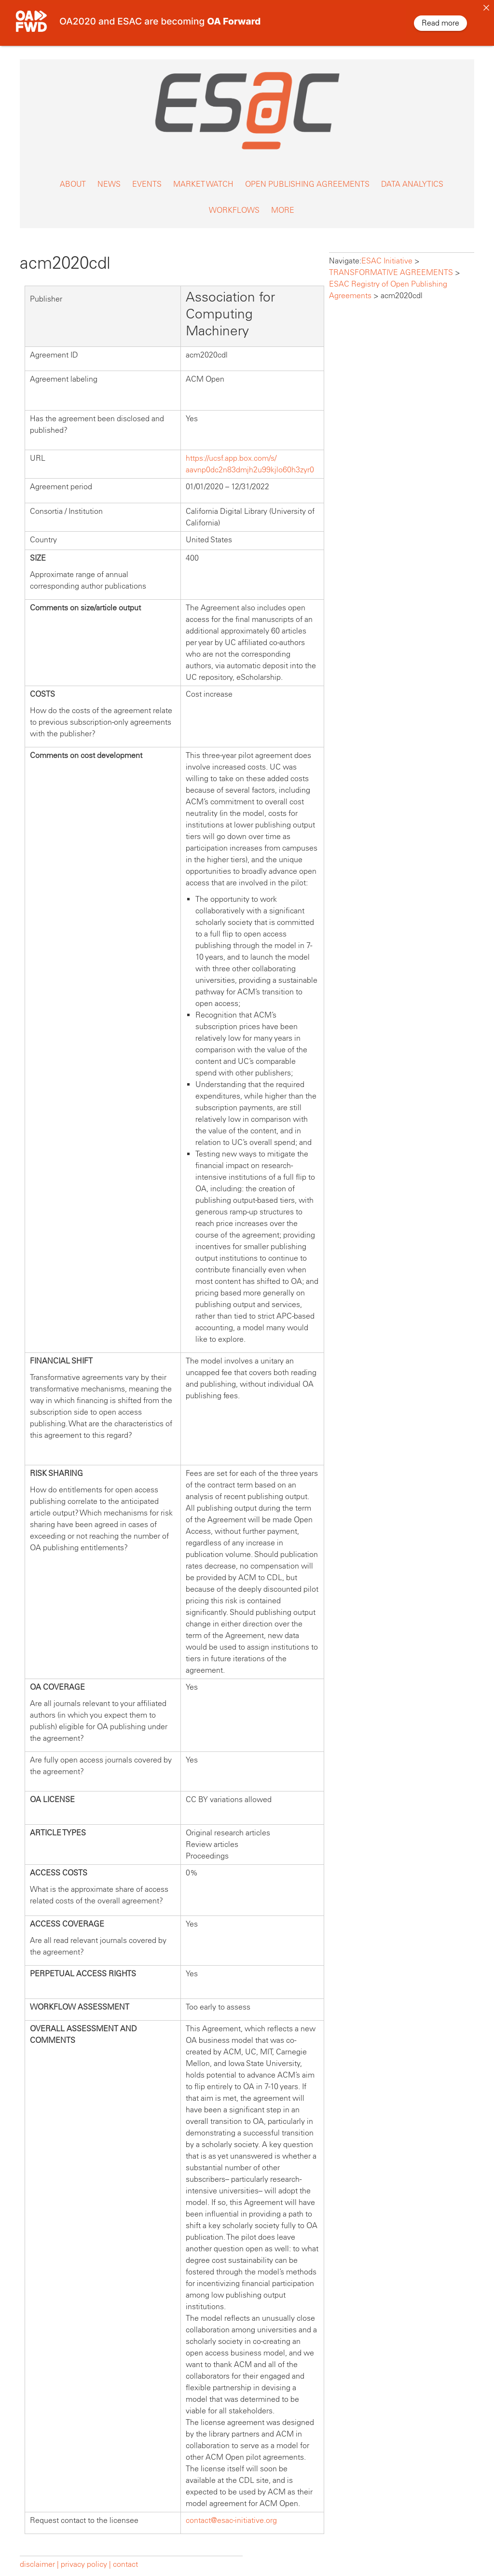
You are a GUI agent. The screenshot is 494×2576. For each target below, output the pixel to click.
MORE (282, 201)
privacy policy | (86, 2555)
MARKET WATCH (203, 175)
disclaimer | (40, 2555)
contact (125, 2555)
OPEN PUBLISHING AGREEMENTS (307, 175)
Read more (440, 23)
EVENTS (147, 175)
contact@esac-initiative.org (231, 2511)
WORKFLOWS (234, 201)
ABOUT (73, 175)
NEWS (109, 175)
